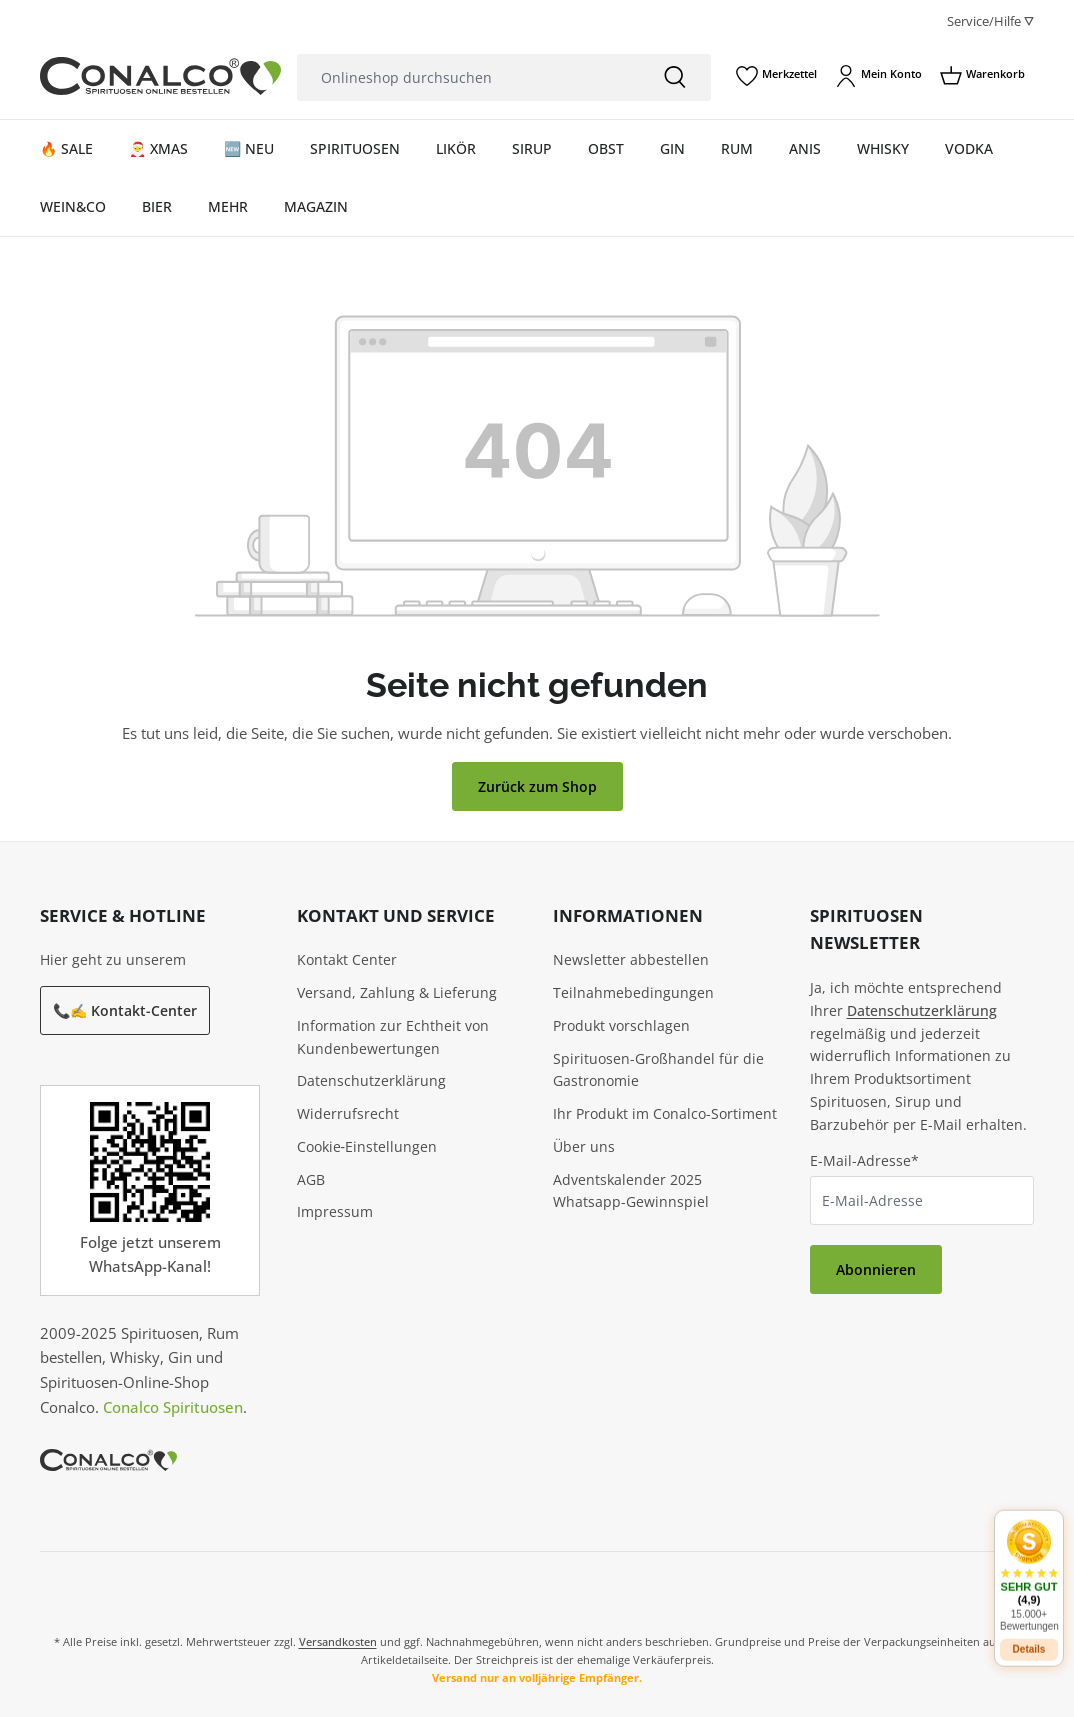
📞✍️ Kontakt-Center (125, 1010)
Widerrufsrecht (348, 1113)
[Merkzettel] (776, 76)
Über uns (584, 1146)
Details (1029, 1640)
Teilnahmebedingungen (633, 992)
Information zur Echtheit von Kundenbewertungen (393, 1037)
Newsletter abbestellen (631, 959)
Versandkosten (338, 1641)
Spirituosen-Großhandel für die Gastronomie (658, 1070)
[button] (1029, 1566)
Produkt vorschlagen (621, 1025)
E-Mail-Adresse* (864, 1160)
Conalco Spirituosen (173, 1407)
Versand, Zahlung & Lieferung (397, 992)
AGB (311, 1179)
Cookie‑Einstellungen (367, 1146)
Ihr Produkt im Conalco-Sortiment (665, 1113)
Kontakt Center (347, 959)
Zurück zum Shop (537, 786)
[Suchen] (675, 77)
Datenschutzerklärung (371, 1080)
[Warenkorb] (982, 76)
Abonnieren (876, 1269)
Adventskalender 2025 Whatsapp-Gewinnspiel (631, 1191)
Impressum (335, 1211)
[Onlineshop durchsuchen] (468, 77)
